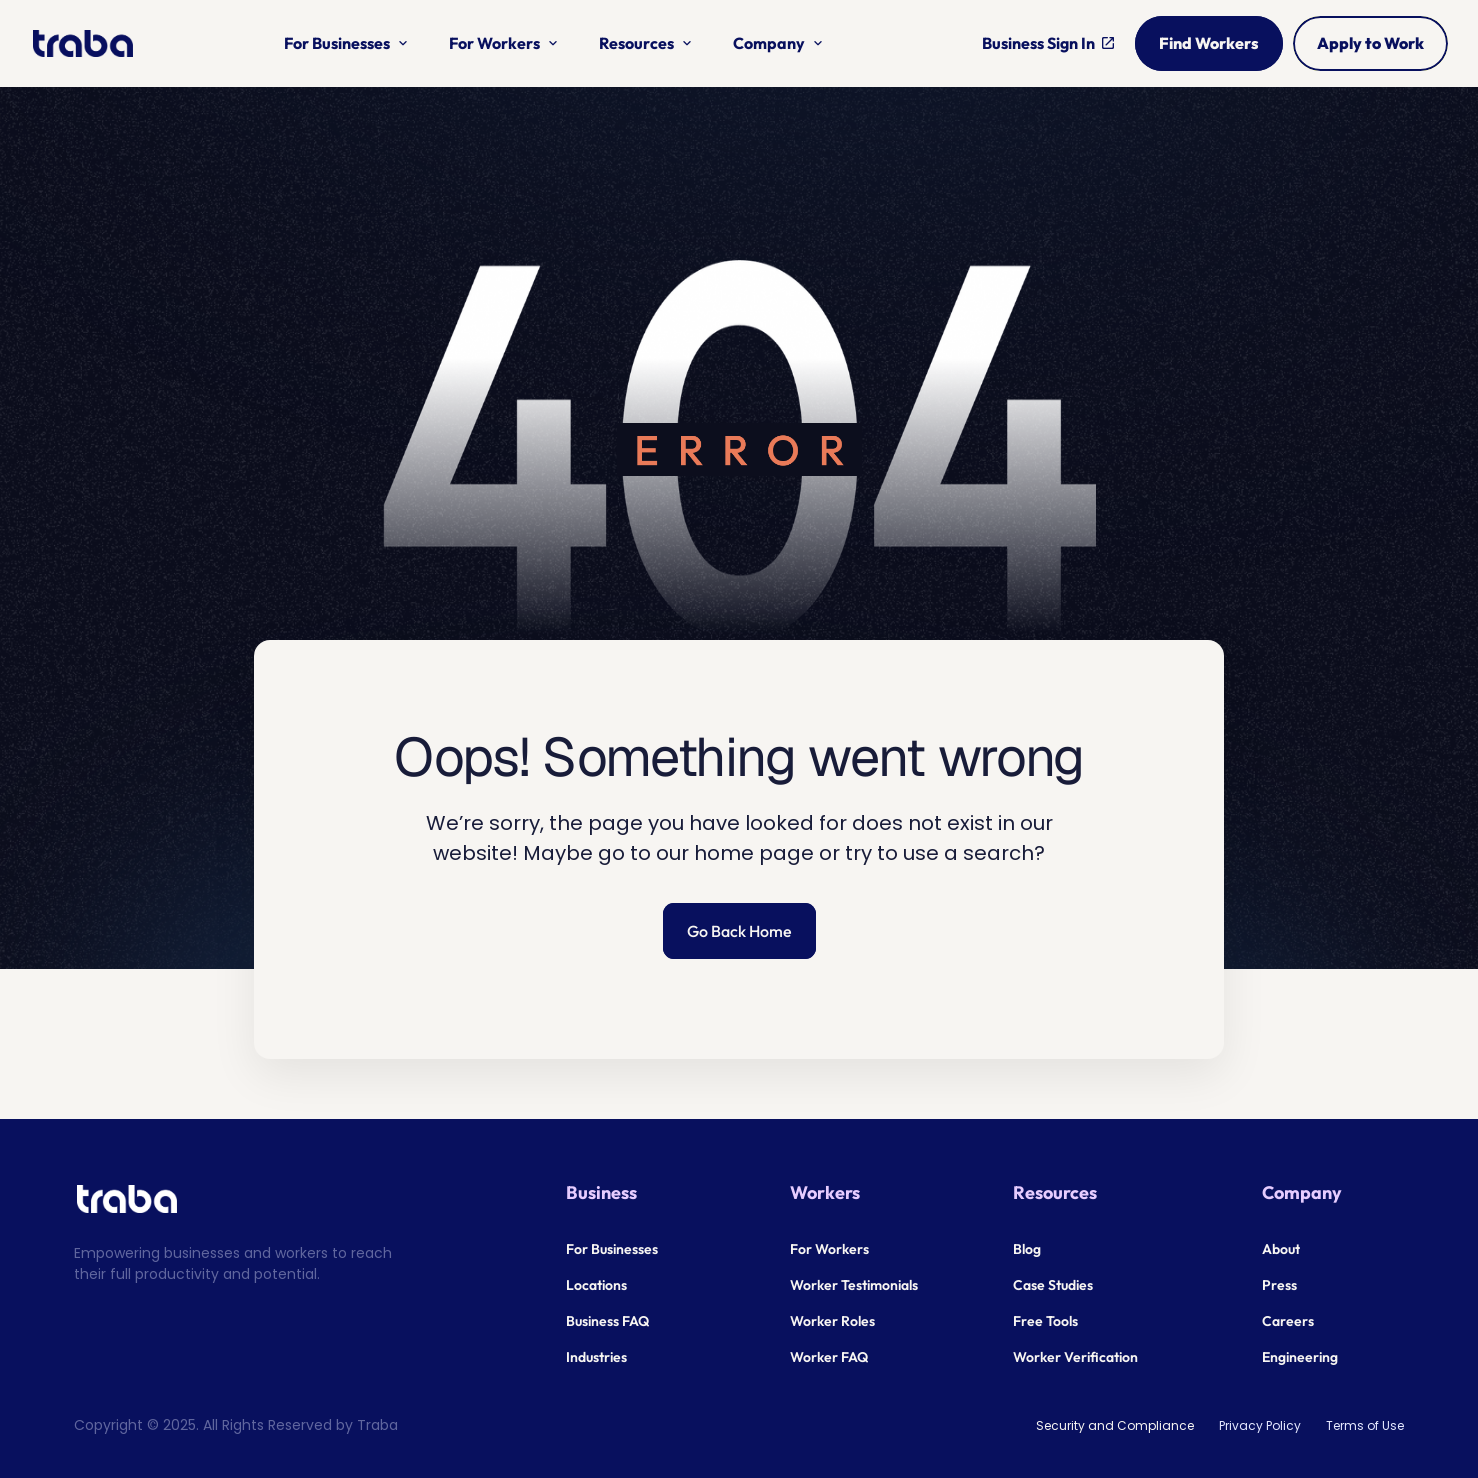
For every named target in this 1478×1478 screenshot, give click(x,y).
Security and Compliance (1115, 1425)
